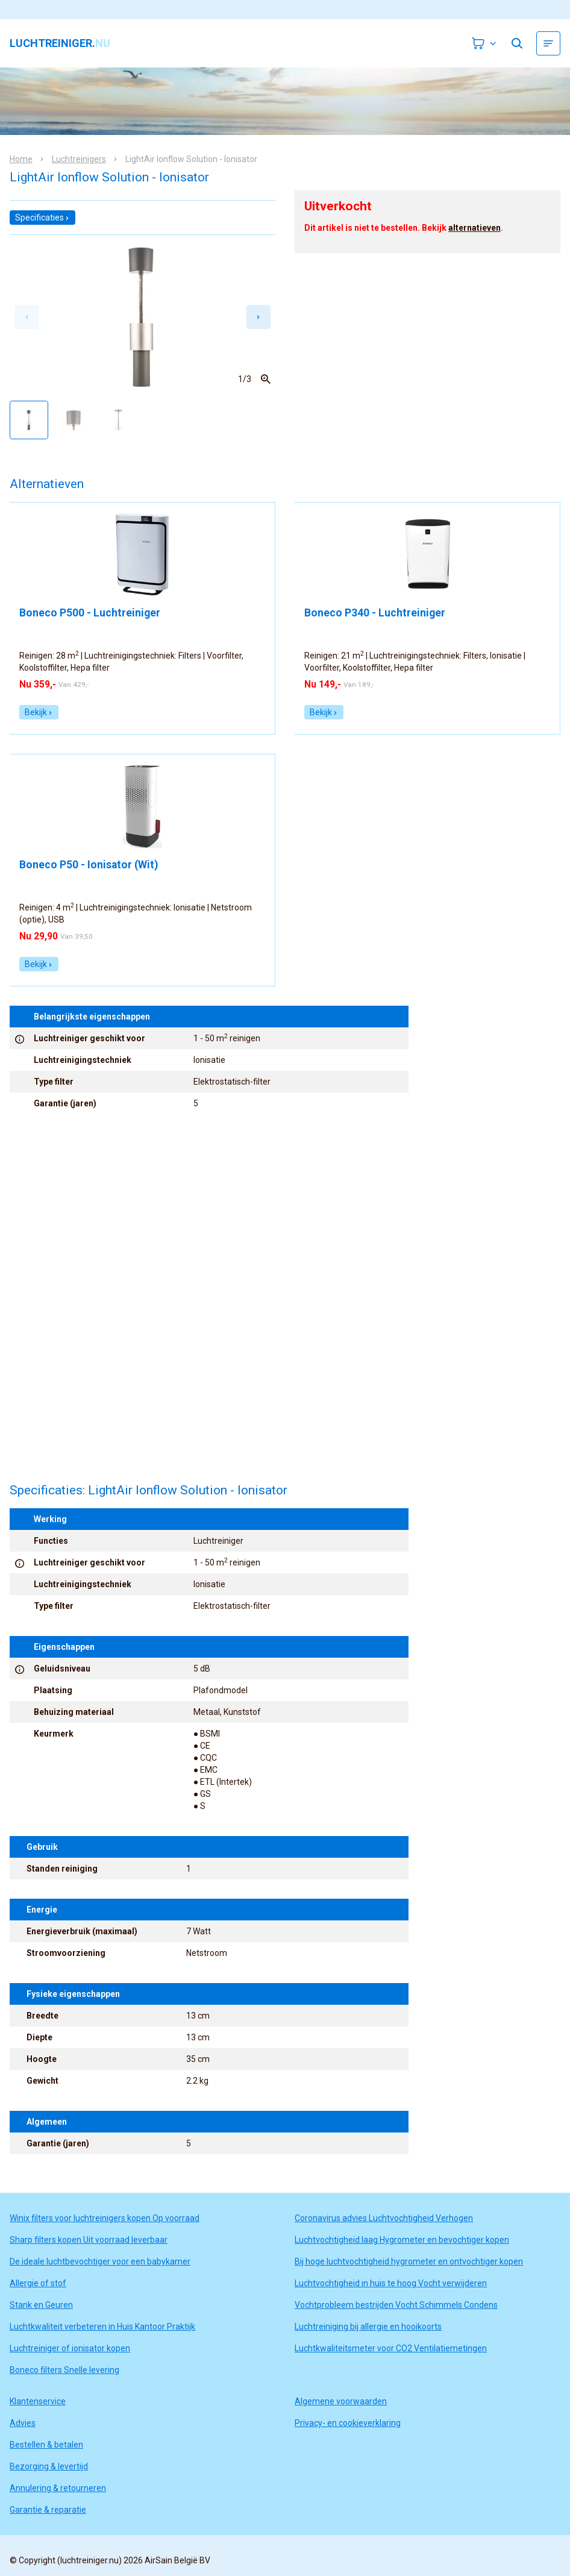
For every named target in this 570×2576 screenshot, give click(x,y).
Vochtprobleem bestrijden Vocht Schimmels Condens (396, 2305)
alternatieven (474, 228)
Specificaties (42, 217)
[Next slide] (258, 317)
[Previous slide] (26, 317)
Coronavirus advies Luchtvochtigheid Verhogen (384, 2218)
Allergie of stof (38, 2283)
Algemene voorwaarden (341, 2401)
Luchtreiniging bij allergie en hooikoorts (368, 2326)
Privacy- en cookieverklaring (348, 2423)
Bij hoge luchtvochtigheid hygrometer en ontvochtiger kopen (409, 2261)
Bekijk (39, 712)
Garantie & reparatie (48, 2510)
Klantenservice (38, 2401)
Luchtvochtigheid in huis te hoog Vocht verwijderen (391, 2283)
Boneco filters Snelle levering (64, 2370)
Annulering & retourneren (58, 2488)
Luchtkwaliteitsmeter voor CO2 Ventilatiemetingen (391, 2348)
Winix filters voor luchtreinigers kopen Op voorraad (104, 2218)
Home (21, 159)
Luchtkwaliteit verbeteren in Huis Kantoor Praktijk (102, 2326)
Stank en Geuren (41, 2305)
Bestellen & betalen (46, 2444)
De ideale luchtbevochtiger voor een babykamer (100, 2261)
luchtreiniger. (60, 43)
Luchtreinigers (79, 159)
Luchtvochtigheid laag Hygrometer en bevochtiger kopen (402, 2240)
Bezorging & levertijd (49, 2466)
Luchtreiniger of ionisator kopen (70, 2348)
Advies (23, 2423)
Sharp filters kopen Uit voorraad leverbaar (89, 2240)
